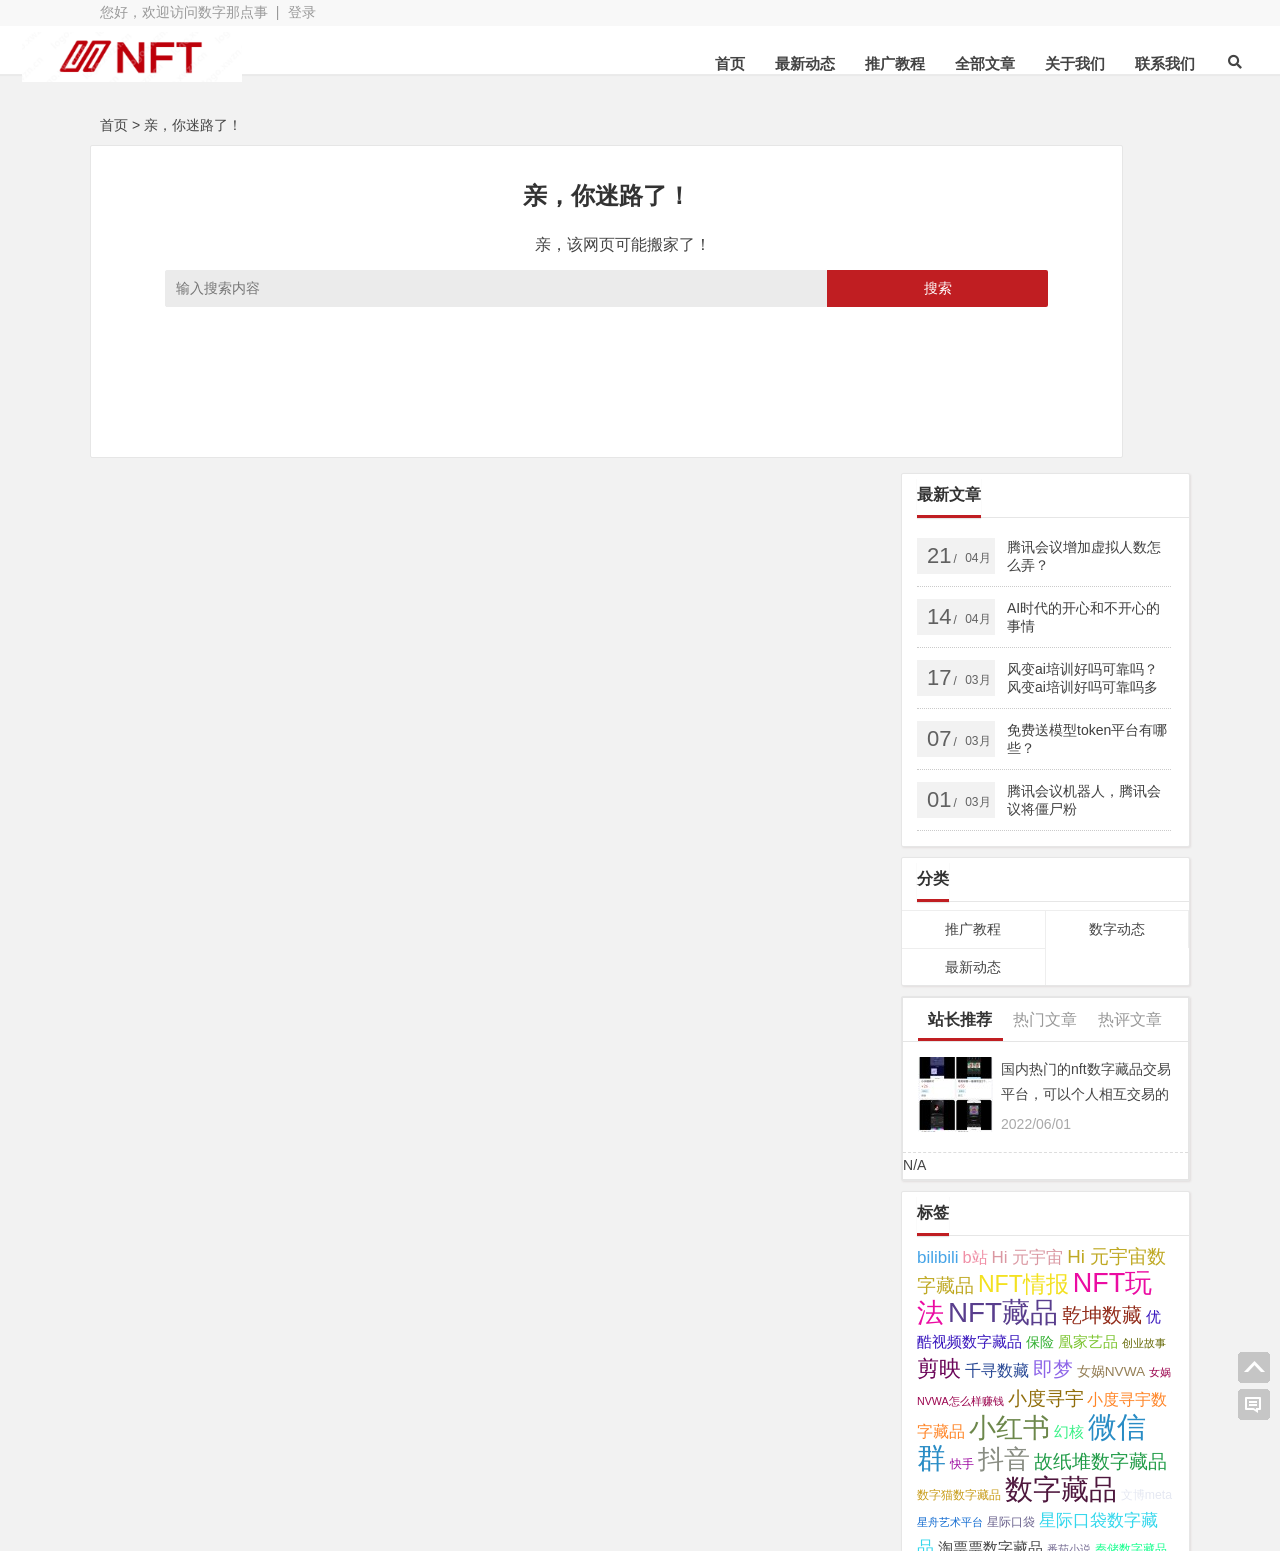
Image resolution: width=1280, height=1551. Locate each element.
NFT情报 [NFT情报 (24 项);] (1023, 956)
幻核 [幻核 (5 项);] (1069, 1104)
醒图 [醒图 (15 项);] (977, 1275)
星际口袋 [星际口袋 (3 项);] (1011, 1194)
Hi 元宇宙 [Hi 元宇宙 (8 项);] (1028, 929)
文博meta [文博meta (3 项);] (1146, 1167)
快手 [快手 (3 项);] (962, 1136)
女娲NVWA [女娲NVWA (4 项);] (1111, 1043)
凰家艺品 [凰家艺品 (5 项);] (1088, 1014)
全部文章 (915, 63)
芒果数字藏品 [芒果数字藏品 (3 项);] (1002, 1250)
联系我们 (1095, 63)
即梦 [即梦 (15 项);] (1053, 1041)
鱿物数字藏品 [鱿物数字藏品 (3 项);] (1121, 1278)
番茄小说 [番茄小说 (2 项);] (1069, 1221)
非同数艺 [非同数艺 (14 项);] (1041, 1275)
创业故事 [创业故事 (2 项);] (1144, 1015)
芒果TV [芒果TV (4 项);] (939, 1249)
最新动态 (735, 63)
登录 (302, 12)
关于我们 (1005, 63)
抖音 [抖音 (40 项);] (1004, 1131)
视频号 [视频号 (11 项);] (1070, 1247)
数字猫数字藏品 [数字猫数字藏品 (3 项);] (959, 1167)
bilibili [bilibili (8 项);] (938, 929)
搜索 (742, 288)
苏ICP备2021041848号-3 (640, 1457)
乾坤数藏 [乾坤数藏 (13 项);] (1102, 987)
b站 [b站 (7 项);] (975, 929)
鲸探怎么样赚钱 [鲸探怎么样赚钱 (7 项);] (1033, 1307)
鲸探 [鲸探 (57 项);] (945, 1303)
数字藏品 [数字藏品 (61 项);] (1061, 1161)
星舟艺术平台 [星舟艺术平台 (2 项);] (950, 1194)
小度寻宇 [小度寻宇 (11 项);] (1046, 1070)
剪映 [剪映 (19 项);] (939, 1040)
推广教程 (825, 63)
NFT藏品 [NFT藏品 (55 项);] (1003, 984)
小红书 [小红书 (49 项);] (1009, 1099)
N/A (914, 837)
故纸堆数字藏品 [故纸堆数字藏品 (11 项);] (1100, 1133)
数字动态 (1117, 601)
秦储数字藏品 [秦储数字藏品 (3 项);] (1131, 1221)
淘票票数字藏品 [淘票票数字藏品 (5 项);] (990, 1220)
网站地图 (503, 1457)
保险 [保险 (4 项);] (1040, 1014)
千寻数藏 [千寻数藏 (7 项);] (997, 1042)
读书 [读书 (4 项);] (1117, 1249)
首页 (660, 63)
